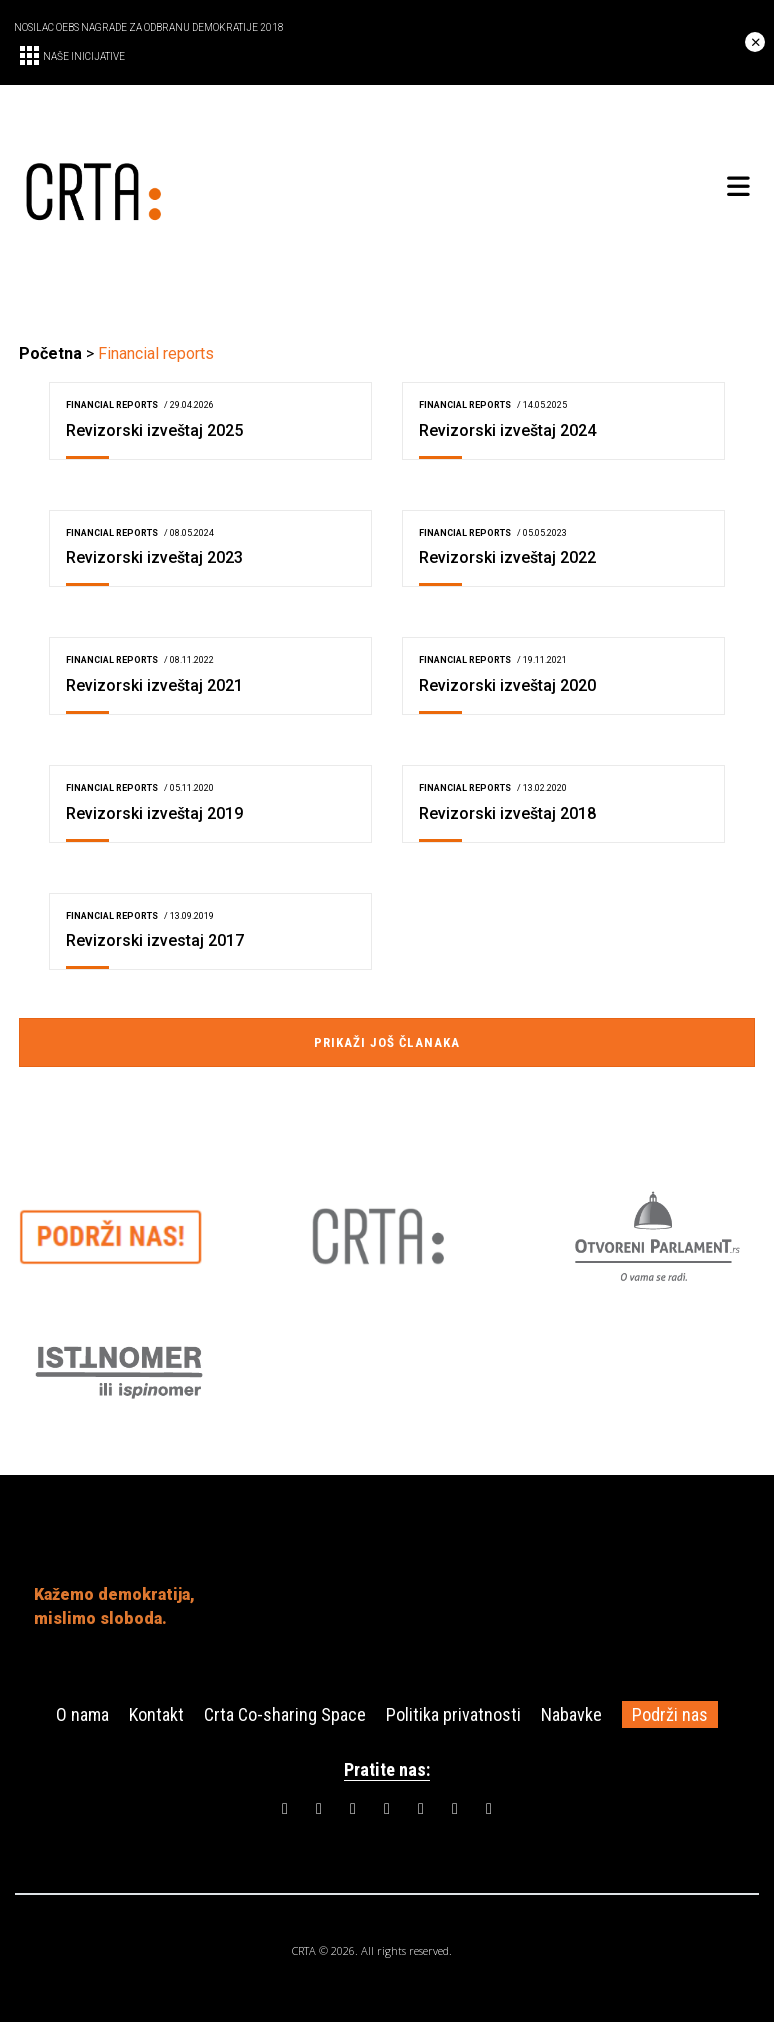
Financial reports (112, 405)
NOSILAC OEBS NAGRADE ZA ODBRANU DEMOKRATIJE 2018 (149, 27)
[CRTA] (203, 187)
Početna (50, 353)
